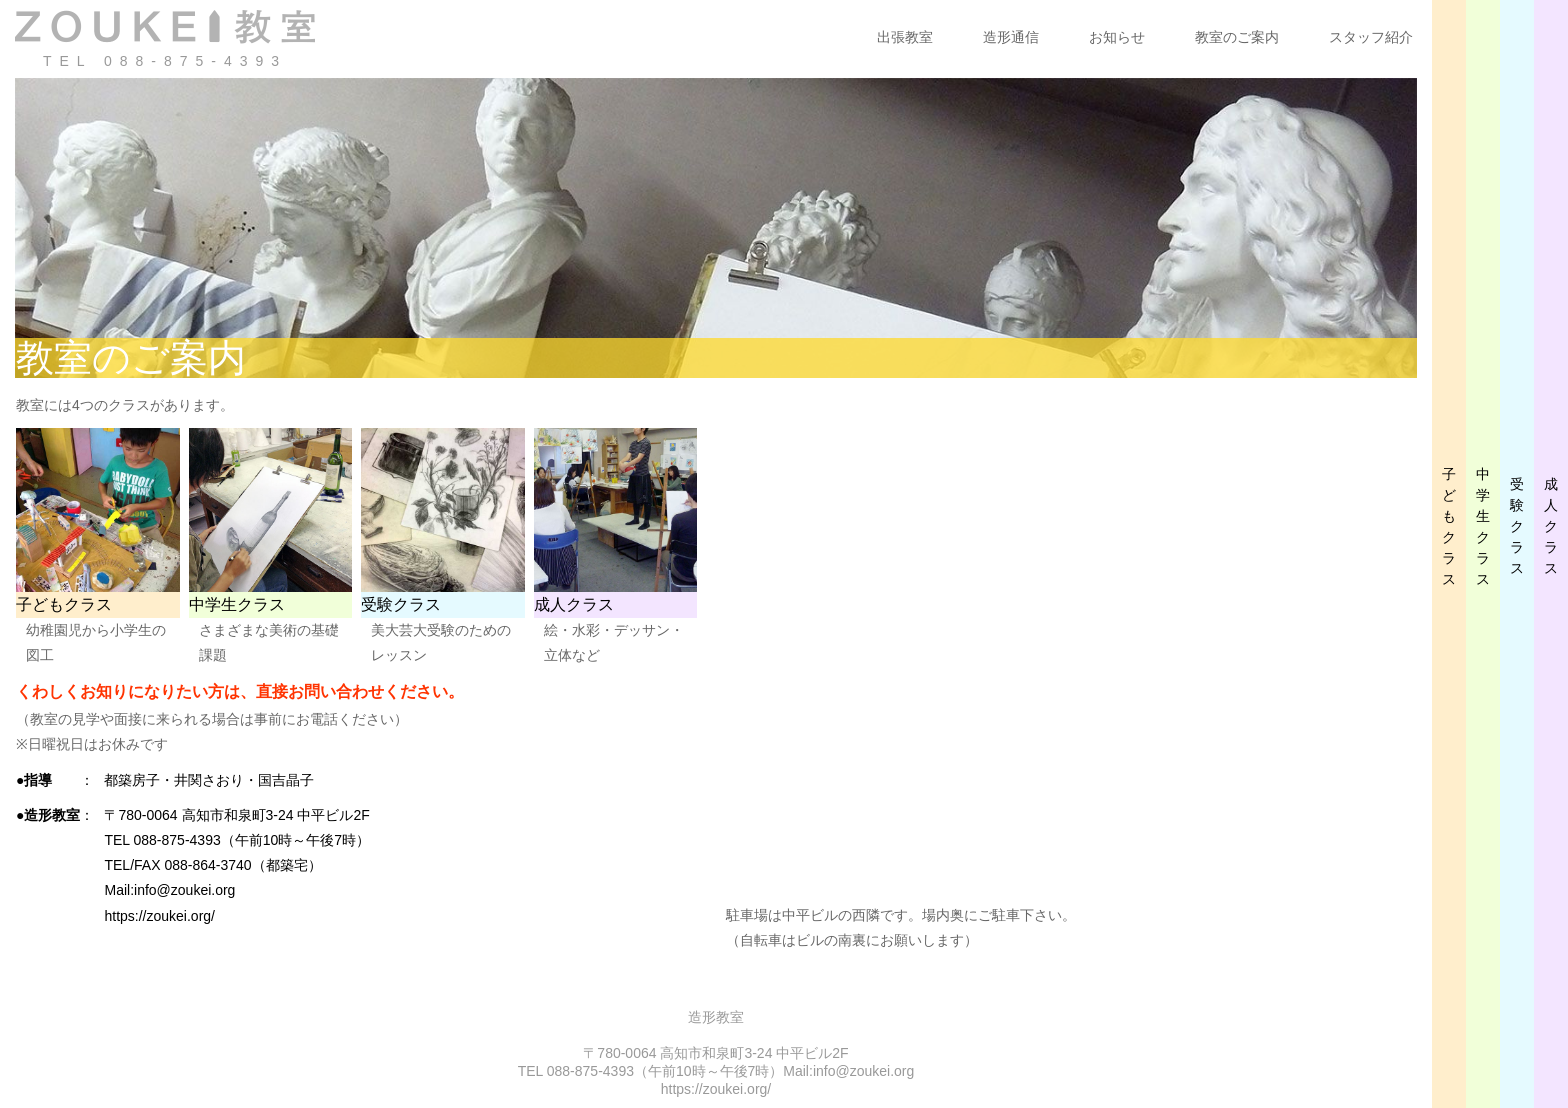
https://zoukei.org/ (159, 916)
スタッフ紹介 (1371, 37)
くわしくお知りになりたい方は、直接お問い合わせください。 (240, 691)
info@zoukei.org (184, 890)
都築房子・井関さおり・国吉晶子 (209, 780)
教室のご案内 (1237, 37)
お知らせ (1117, 37)
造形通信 (1011, 37)
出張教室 (905, 37)
